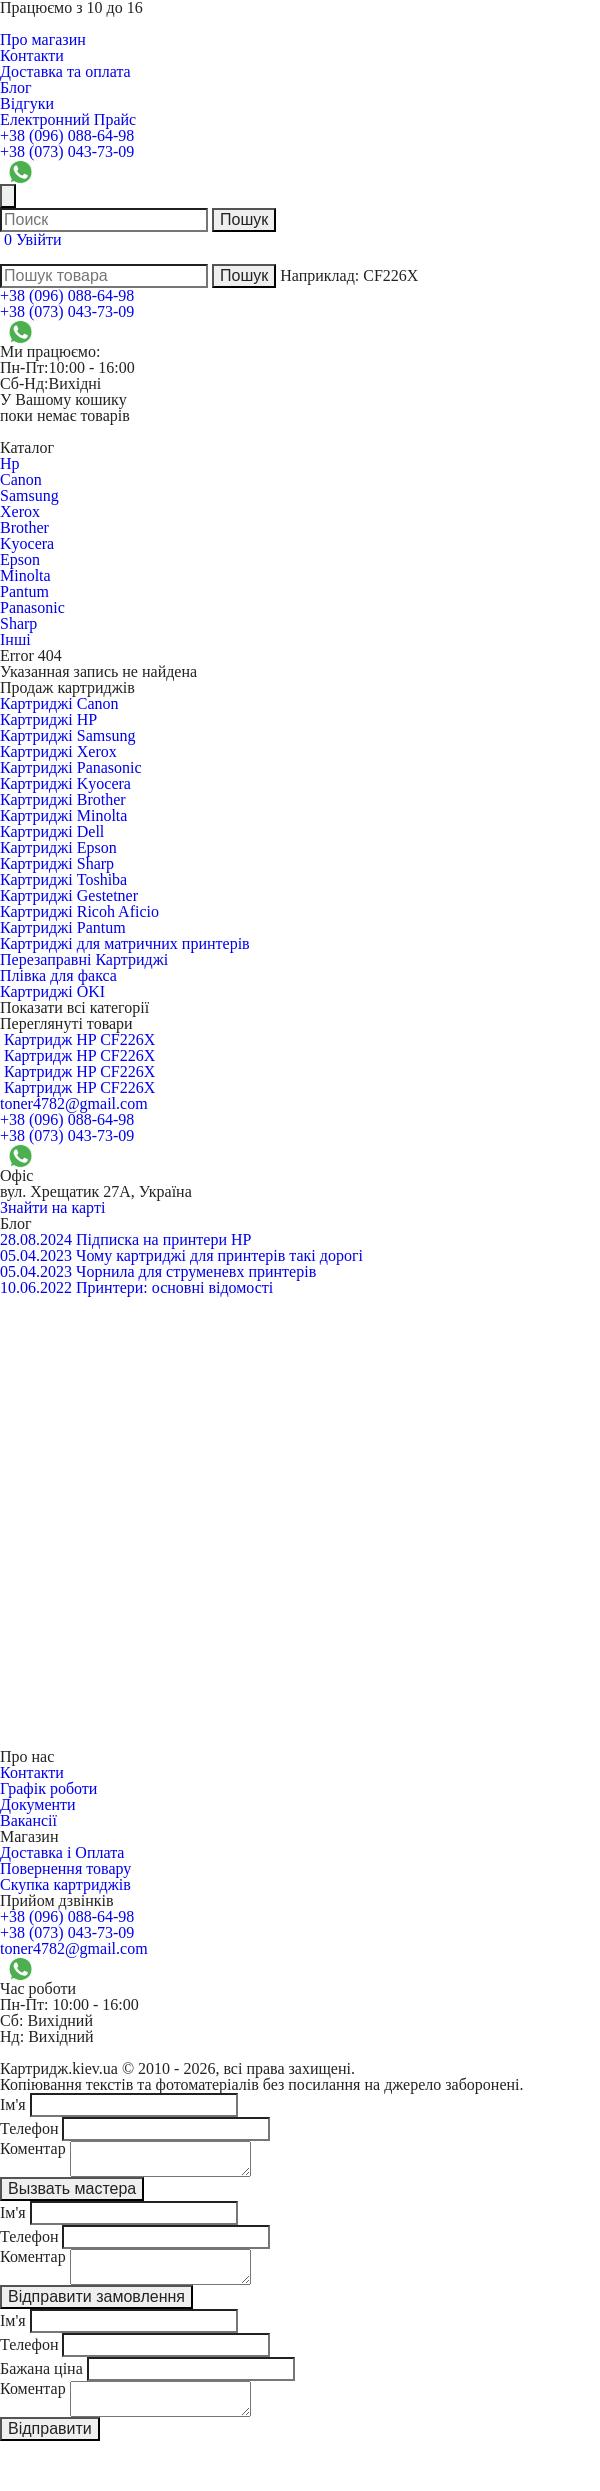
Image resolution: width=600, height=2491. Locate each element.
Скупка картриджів (65, 1884)
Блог (16, 87)
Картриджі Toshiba (63, 879)
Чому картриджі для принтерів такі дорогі (219, 1255)
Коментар (33, 2148)
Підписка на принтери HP (163, 1239)
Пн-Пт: (24, 367)
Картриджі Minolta (63, 815)
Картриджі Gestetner (69, 895)
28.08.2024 (36, 1239)
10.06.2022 (36, 1287)
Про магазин (43, 39)
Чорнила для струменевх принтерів (196, 1271)
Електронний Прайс (68, 119)
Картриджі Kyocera (65, 783)
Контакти (32, 55)
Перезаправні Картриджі (84, 959)
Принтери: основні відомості (174, 1287)
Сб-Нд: (24, 383)
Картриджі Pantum (63, 927)
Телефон (29, 2128)
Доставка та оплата (65, 71)
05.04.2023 (36, 1255)
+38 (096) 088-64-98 (67, 135)
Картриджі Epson (58, 847)
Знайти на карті (52, 1207)
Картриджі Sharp (57, 863)
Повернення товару (65, 1868)
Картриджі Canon (59, 703)
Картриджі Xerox (58, 751)
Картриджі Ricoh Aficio (79, 911)
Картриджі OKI (52, 991)
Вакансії (28, 1820)
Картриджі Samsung (67, 735)
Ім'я (13, 2104)
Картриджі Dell (52, 831)
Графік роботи (48, 1788)
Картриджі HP (48, 719)
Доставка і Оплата (62, 1852)
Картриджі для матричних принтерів (125, 943)
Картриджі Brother (63, 799)
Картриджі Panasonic (71, 767)
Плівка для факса (58, 975)
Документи (38, 1804)
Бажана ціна (41, 2380)
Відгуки (27, 103)
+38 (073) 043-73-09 (67, 151)
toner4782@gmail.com (74, 1103)
